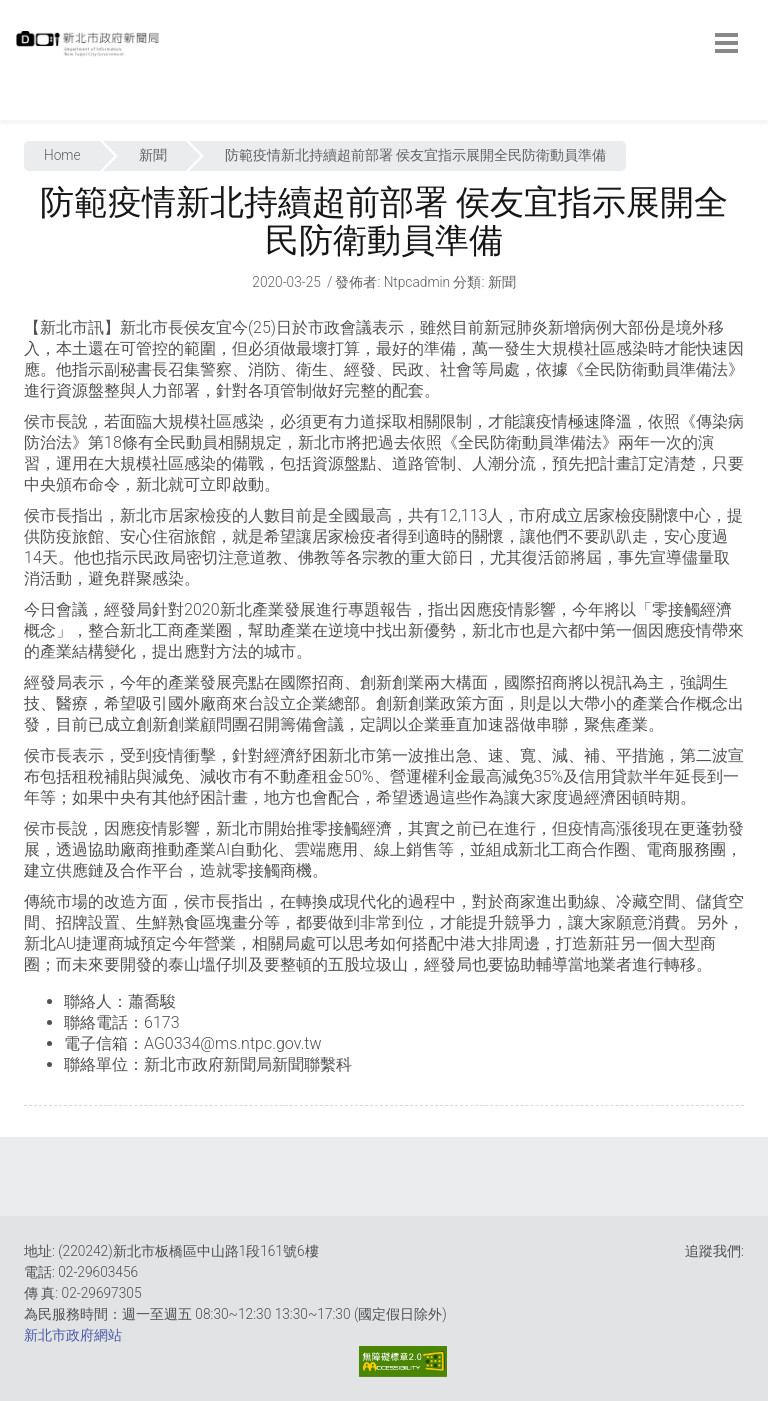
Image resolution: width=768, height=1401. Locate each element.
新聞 (153, 155)
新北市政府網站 (73, 1335)
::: (20, 109)
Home (62, 155)
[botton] (726, 43)
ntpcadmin (417, 282)
